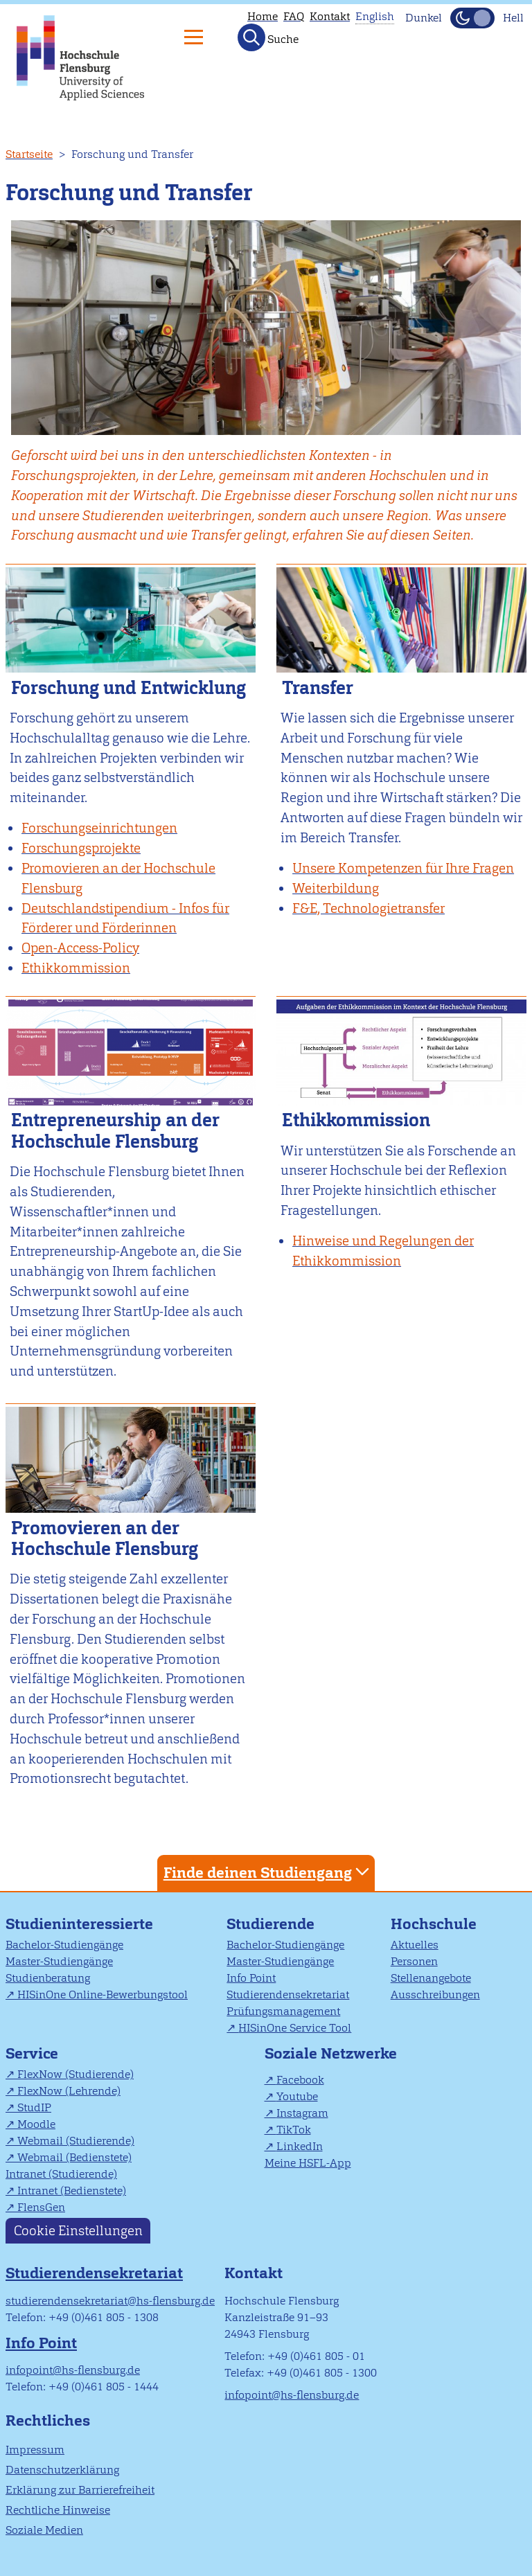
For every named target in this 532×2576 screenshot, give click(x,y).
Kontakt (330, 16)
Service (32, 2053)
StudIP (34, 2107)
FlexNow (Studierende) (75, 2074)
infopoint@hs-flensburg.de (73, 2370)
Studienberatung (48, 1978)
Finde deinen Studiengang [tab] (268, 1872)
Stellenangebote (431, 1978)
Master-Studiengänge (59, 1961)
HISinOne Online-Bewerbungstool (102, 1994)
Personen (414, 1961)
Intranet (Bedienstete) (71, 2190)
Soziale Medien (44, 2530)
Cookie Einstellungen (78, 2230)
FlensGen (41, 2207)
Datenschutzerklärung (62, 2469)
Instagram (302, 2113)
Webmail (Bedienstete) (74, 2157)
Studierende (270, 1924)
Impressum (35, 2449)
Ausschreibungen (435, 1994)
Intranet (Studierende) (61, 2174)
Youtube (297, 2096)
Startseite (29, 154)
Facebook (300, 2079)
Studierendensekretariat (288, 1994)
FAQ (293, 16)
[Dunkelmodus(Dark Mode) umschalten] (472, 18)
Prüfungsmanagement (283, 2011)
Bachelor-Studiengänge (64, 1944)
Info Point (251, 1978)
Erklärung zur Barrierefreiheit (80, 2489)
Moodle (36, 2124)
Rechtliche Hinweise (58, 2510)
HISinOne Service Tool (294, 2027)
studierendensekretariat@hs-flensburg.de (110, 2300)
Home (262, 16)
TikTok (293, 2129)
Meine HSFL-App (308, 2163)
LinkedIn (299, 2146)
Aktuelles (414, 1944)
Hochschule (434, 1924)
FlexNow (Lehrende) (69, 2091)
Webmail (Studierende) (75, 2140)
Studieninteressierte (79, 1924)
